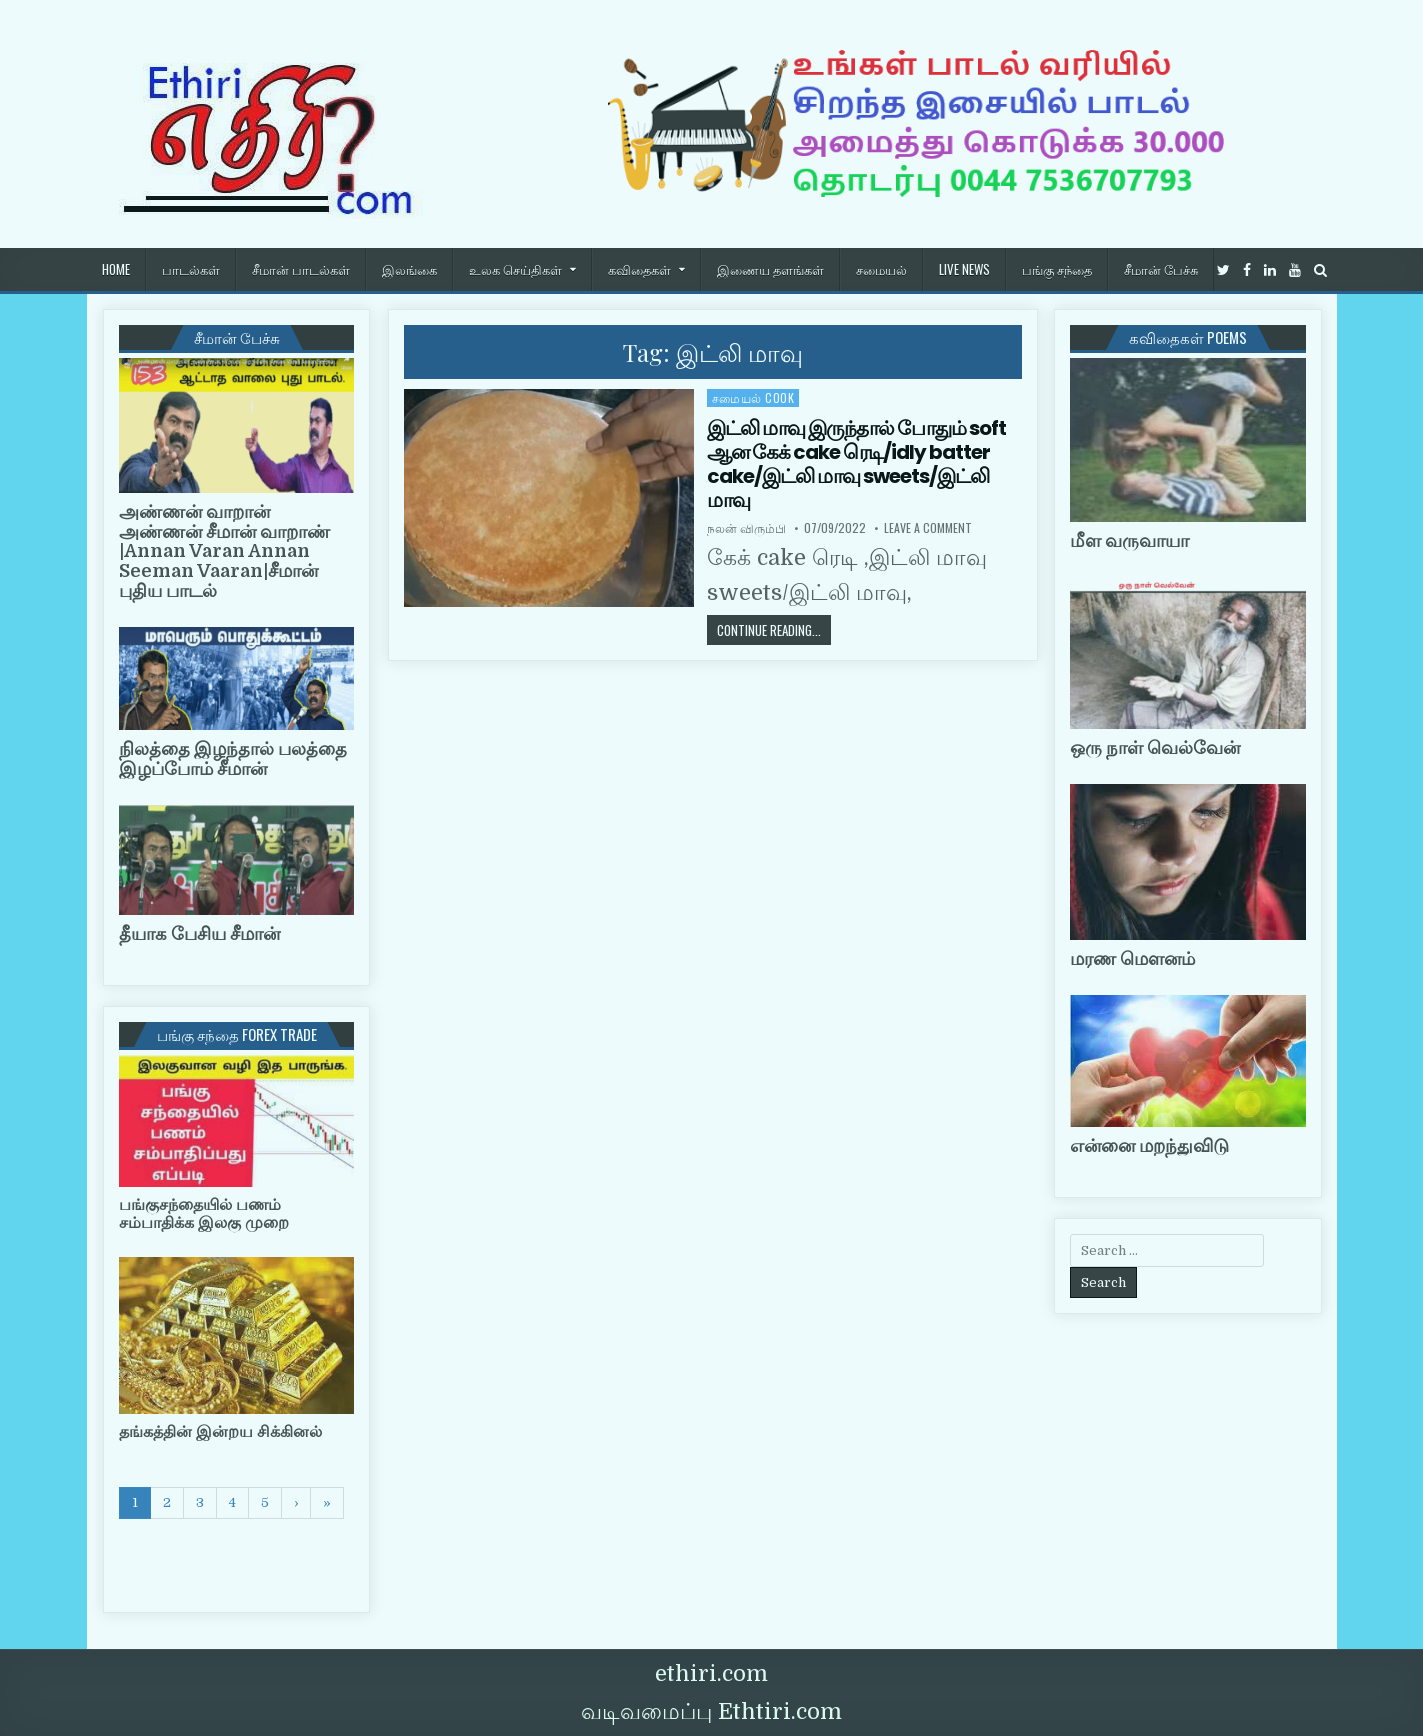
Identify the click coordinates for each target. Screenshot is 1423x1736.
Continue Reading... (774, 629)
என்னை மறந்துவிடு (1149, 1146)
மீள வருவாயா (1129, 541)
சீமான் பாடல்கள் (301, 269)
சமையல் (881, 269)
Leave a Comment (928, 528)
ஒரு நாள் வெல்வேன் (1155, 748)
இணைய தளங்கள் (770, 269)
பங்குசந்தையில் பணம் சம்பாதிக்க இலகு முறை (204, 1214)
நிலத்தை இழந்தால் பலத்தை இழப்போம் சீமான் (233, 759)
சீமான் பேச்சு (1161, 269)
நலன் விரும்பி (746, 528)
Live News (964, 269)
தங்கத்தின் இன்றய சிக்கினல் (220, 1432)
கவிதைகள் (639, 269)
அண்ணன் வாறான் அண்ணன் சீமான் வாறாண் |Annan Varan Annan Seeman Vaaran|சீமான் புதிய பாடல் (224, 551)
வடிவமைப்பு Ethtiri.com (711, 1711)
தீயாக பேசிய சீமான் (199, 934)
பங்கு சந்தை (1057, 269)
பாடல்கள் (191, 269)
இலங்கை (409, 269)
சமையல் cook (753, 397)
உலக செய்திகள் (515, 269)
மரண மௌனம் (1132, 959)
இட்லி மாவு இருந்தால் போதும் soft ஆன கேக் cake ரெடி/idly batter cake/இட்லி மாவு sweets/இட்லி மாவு (856, 464)
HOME (116, 269)
